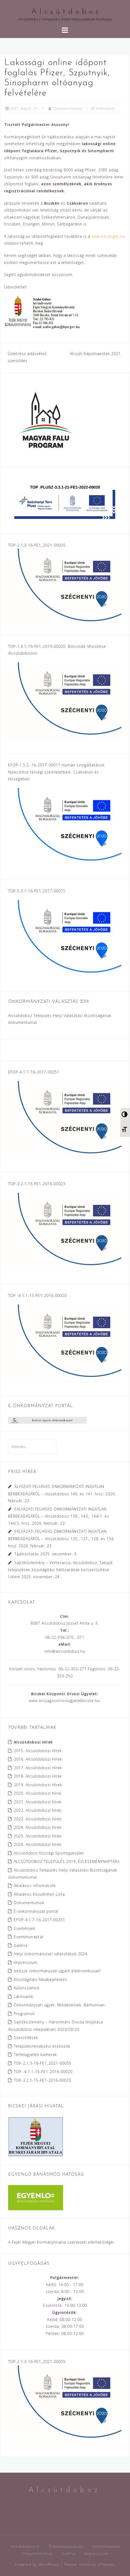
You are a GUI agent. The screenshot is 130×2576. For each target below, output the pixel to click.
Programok (24, 2013)
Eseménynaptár (29, 1936)
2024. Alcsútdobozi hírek (37, 1827)
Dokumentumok (29, 1902)
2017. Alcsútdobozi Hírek (38, 1767)
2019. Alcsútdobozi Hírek (38, 1784)
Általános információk (35, 1885)
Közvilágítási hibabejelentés (40, 1979)
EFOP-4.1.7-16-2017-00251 (39, 1919)
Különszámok (26, 1987)
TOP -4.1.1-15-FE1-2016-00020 (43, 2071)
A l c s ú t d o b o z (65, 11)
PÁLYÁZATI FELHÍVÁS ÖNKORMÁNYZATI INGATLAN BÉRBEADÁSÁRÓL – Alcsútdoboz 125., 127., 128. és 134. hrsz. (61, 1538)
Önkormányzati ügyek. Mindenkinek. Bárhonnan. (60, 2004)
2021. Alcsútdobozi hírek (37, 1801)
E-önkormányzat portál (36, 1911)
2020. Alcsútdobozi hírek (37, 1793)
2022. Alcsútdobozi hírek (37, 1810)
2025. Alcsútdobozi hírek (37, 1835)
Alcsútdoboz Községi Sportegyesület (49, 1853)
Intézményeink (106, 2546)
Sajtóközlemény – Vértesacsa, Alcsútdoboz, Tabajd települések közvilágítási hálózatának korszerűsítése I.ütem (60, 1569)
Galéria (20, 1945)
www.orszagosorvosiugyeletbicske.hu (64, 1700)
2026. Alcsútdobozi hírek (37, 1844)
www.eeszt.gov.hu (108, 236)
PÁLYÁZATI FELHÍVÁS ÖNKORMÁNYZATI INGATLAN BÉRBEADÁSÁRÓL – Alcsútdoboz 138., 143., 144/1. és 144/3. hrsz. (58, 1516)
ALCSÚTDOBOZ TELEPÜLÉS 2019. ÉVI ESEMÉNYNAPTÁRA (67, 1861)
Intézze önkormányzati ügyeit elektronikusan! (57, 1970)
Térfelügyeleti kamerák (35, 2054)
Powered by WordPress (37, 2564)
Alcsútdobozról (24, 2546)
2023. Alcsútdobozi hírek (37, 1818)
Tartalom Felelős (67, 108)
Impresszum (25, 1962)
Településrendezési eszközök (42, 2046)
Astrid (84, 2564)
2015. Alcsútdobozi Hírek (38, 1750)
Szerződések (26, 2037)
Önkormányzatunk (66, 2546)
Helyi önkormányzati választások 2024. (51, 1953)
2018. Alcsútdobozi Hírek (38, 1776)
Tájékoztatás (26, 1553)
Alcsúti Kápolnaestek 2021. (96, 353)
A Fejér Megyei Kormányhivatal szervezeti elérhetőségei (61, 2242)
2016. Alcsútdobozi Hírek (38, 1759)
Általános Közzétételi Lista (39, 1894)
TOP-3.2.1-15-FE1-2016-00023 (42, 2080)
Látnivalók (23, 1996)
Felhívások (105, 108)
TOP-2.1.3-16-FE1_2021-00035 (42, 2063)
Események (24, 1928)
